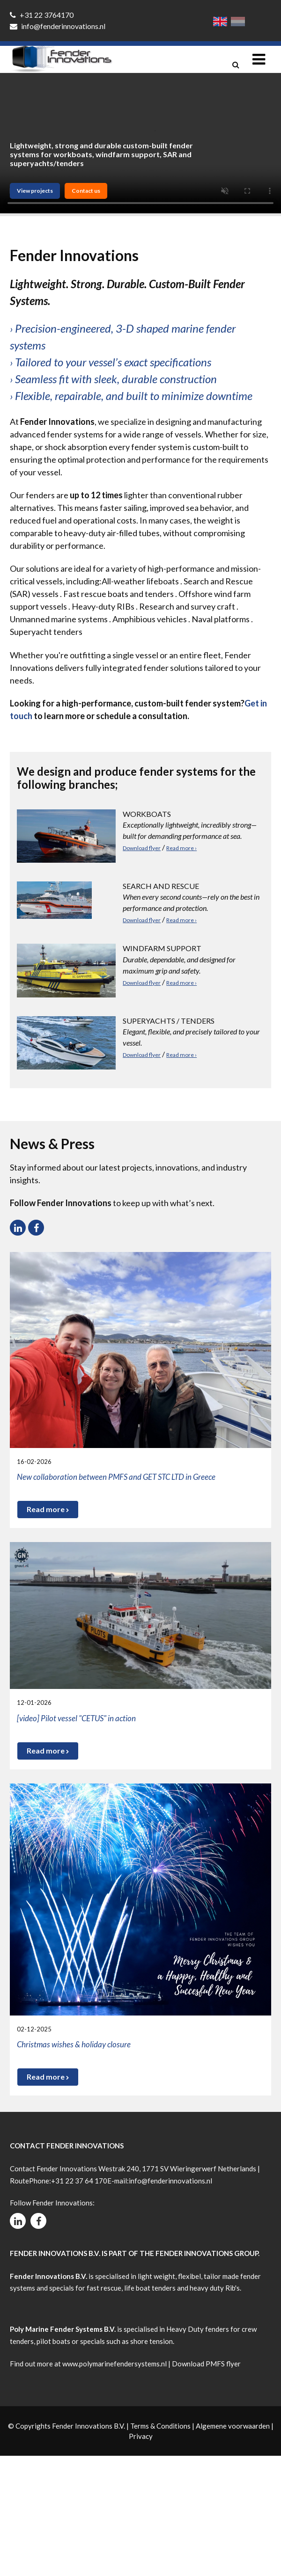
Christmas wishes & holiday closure (74, 2044)
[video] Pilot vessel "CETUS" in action (76, 1718)
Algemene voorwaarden (233, 2426)
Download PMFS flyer (206, 2363)
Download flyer (142, 847)
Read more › (181, 847)
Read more (48, 1509)
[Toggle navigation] (258, 59)
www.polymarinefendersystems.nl (114, 2363)
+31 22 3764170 (42, 14)
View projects (35, 190)
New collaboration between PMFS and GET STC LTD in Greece (116, 1477)
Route (19, 2180)
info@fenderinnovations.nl (57, 26)
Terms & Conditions (160, 2426)
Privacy (141, 2436)
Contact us (86, 190)
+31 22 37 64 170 (79, 2180)
